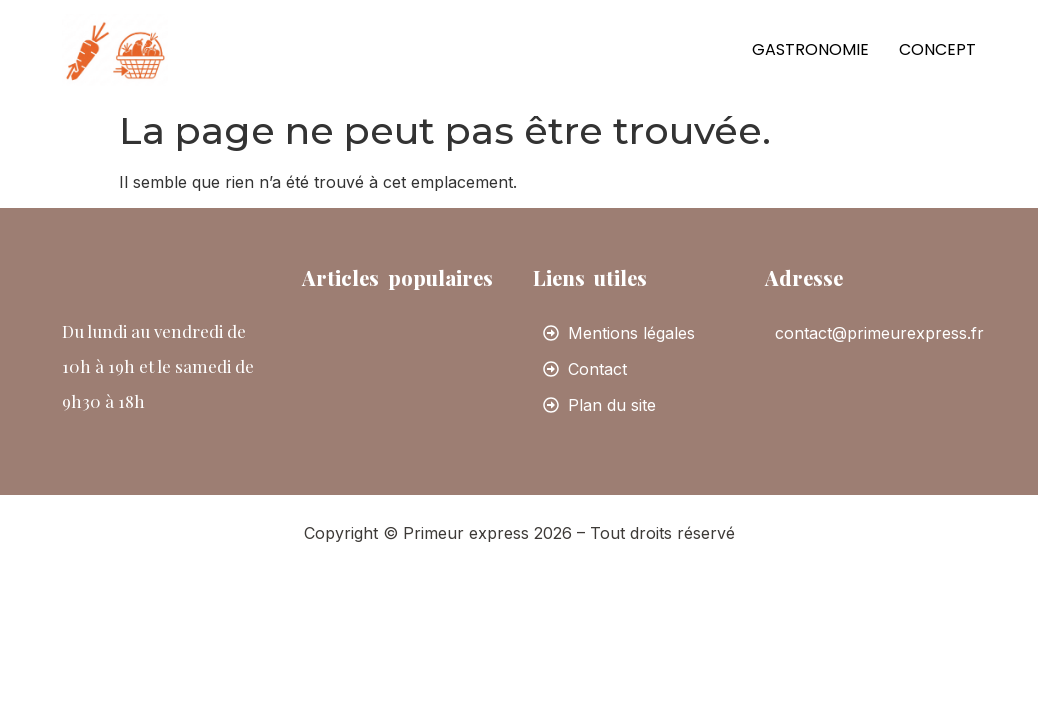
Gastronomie (810, 49)
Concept (937, 49)
